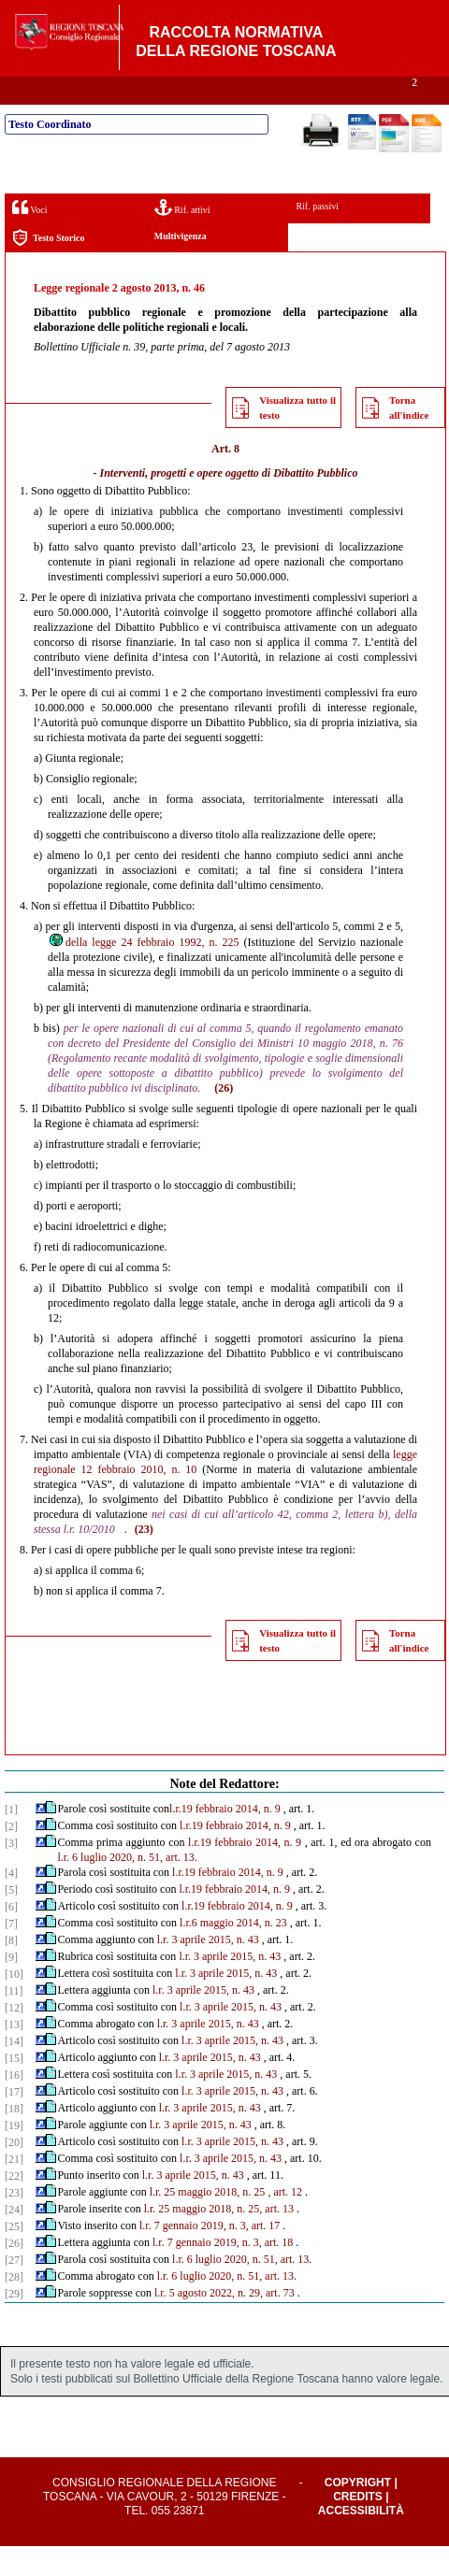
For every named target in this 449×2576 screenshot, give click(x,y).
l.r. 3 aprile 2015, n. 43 (208, 1969)
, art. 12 (285, 2221)
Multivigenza (180, 266)
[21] (14, 2189)
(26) (223, 1117)
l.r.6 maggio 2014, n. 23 (233, 1952)
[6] (11, 1936)
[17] (14, 2121)
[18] (14, 2138)
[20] (14, 2172)
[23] (14, 2222)
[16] (14, 2104)
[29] (14, 2323)
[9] (11, 1987)
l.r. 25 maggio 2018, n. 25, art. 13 (219, 2238)
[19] (14, 2155)
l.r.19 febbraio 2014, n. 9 (225, 1838)
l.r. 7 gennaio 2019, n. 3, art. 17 (209, 2255)
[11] (14, 2020)
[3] (11, 1873)
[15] (14, 2088)
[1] (11, 1839)
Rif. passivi (317, 236)
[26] (14, 2273)
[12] (14, 2037)
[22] (14, 2205)
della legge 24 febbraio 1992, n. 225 (143, 972)
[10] (14, 2004)
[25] (14, 2256)
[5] (11, 1919)
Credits (358, 2526)
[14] (14, 2071)
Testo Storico (48, 268)
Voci (29, 237)
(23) (144, 1559)
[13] (14, 2054)
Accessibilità (361, 2540)
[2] (11, 1856)
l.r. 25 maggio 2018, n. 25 (208, 2221)
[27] (14, 2290)
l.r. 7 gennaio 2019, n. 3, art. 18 (222, 2272)
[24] (14, 2239)
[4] (11, 1903)
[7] (11, 1953)
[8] (11, 1970)
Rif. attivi (182, 237)
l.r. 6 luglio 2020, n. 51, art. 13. (126, 1887)
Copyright (358, 2512)
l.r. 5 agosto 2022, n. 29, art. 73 (224, 2322)
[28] (14, 2306)
